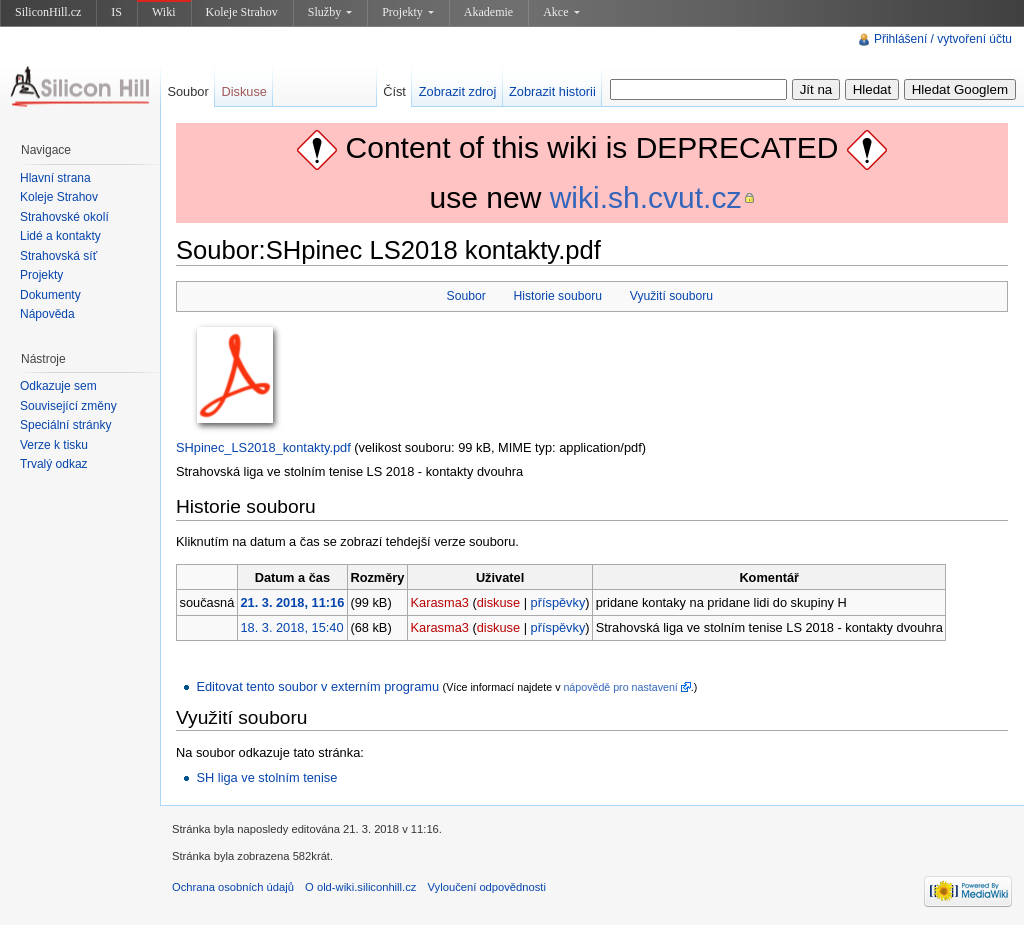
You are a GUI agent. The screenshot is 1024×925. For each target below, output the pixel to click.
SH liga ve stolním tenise (266, 777)
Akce (561, 12)
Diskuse (244, 91)
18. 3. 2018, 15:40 (291, 627)
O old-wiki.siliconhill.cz (360, 887)
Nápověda (47, 314)
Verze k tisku (54, 445)
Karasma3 (440, 602)
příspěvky (558, 602)
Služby (330, 12)
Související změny (68, 406)
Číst (394, 91)
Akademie (488, 12)
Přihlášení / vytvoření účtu (943, 39)
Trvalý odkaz (54, 464)
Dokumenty (50, 295)
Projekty (408, 12)
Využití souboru (671, 296)
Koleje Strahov (242, 12)
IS (116, 12)
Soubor (466, 296)
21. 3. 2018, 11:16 (292, 602)
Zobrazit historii (552, 91)
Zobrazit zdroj (458, 91)
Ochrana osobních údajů (233, 887)
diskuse (498, 602)
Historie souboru (558, 296)
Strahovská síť (58, 256)
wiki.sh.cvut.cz (646, 197)
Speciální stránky (65, 425)
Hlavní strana (55, 178)
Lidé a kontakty (60, 236)
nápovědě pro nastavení (620, 687)
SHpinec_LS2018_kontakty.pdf (263, 447)
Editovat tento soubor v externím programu (317, 686)
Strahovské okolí (64, 217)
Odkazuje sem (58, 386)
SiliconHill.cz (48, 12)
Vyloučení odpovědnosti (487, 887)
